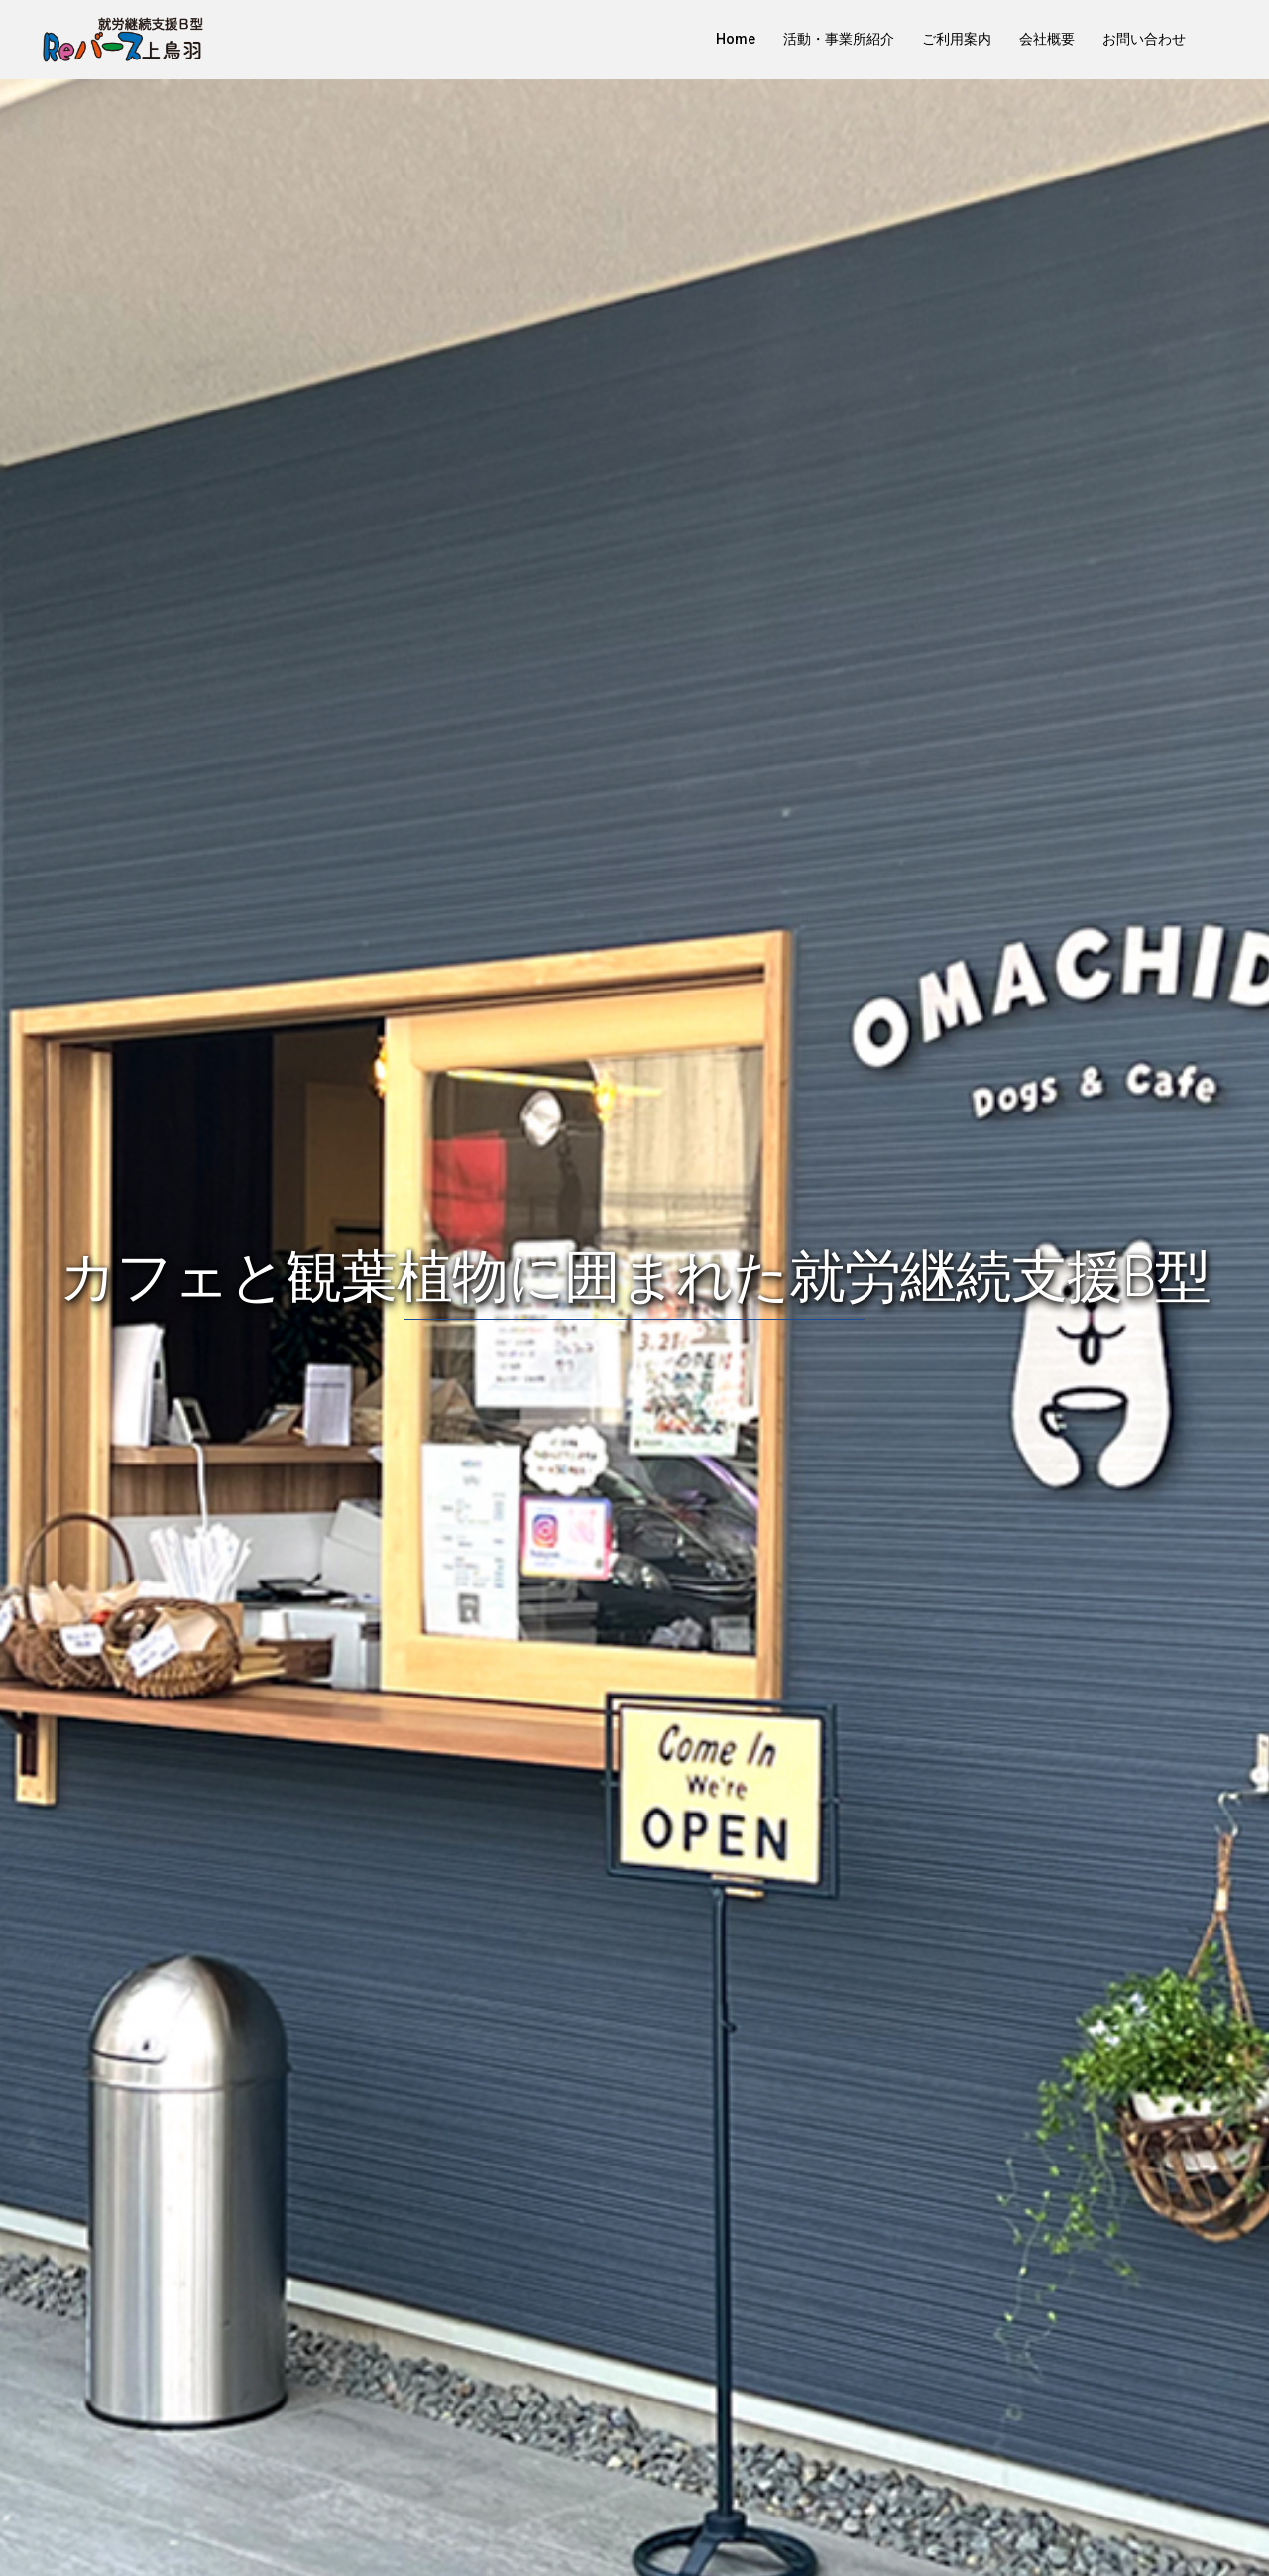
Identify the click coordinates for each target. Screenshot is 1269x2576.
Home (735, 39)
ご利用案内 (956, 39)
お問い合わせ (1144, 39)
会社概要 (1047, 39)
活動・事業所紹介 (838, 39)
